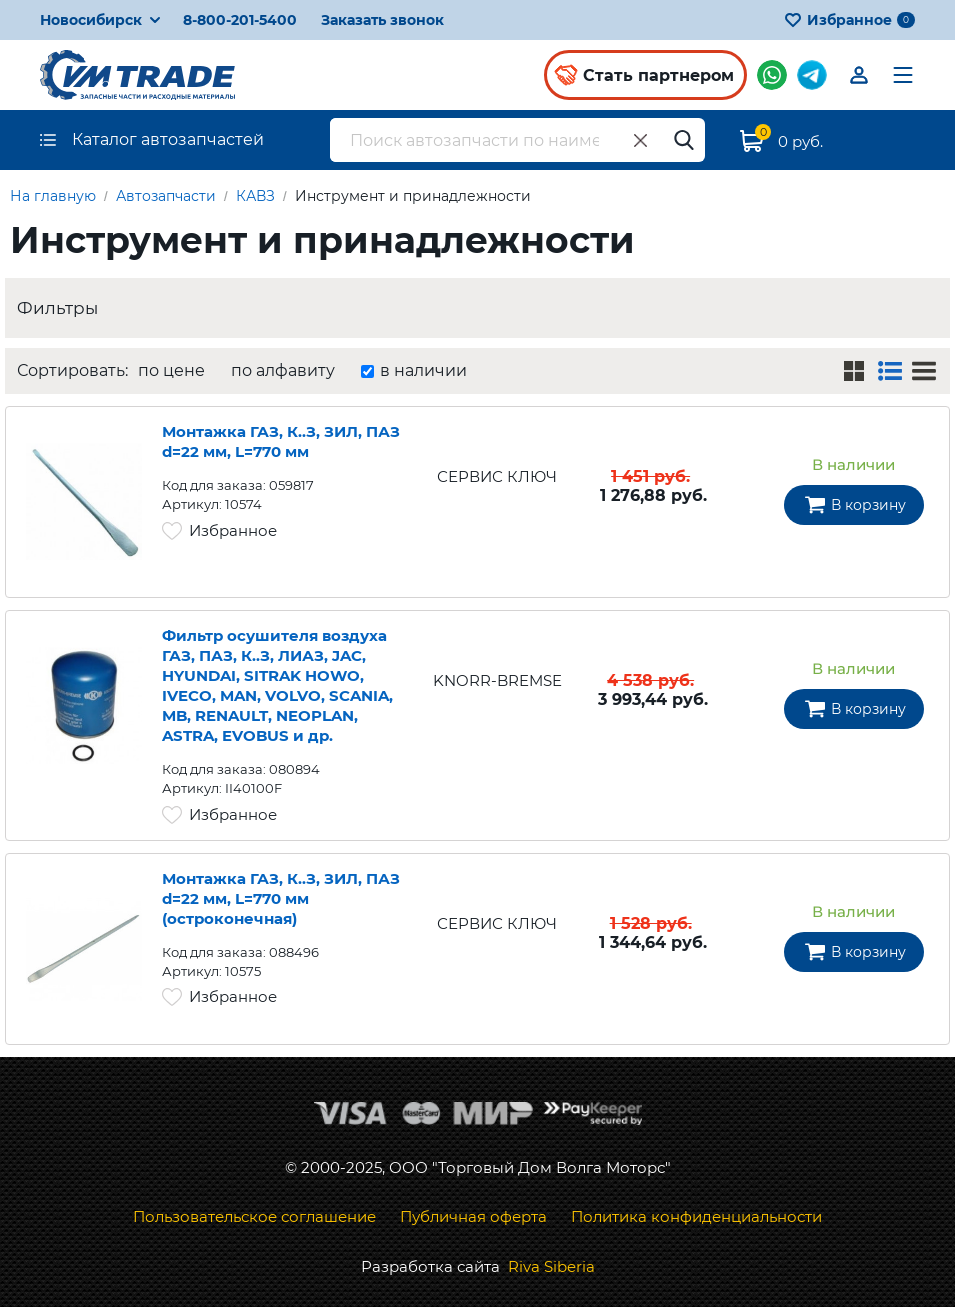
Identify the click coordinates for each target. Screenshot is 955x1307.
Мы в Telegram (812, 75)
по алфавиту (283, 370)
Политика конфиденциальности (696, 1216)
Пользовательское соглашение (254, 1216)
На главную (53, 196)
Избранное (849, 20)
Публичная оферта (473, 1216)
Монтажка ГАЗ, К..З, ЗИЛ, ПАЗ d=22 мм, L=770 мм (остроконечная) (281, 899)
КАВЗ (255, 196)
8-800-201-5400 (240, 20)
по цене (171, 370)
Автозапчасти (166, 196)
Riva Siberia (551, 1266)
